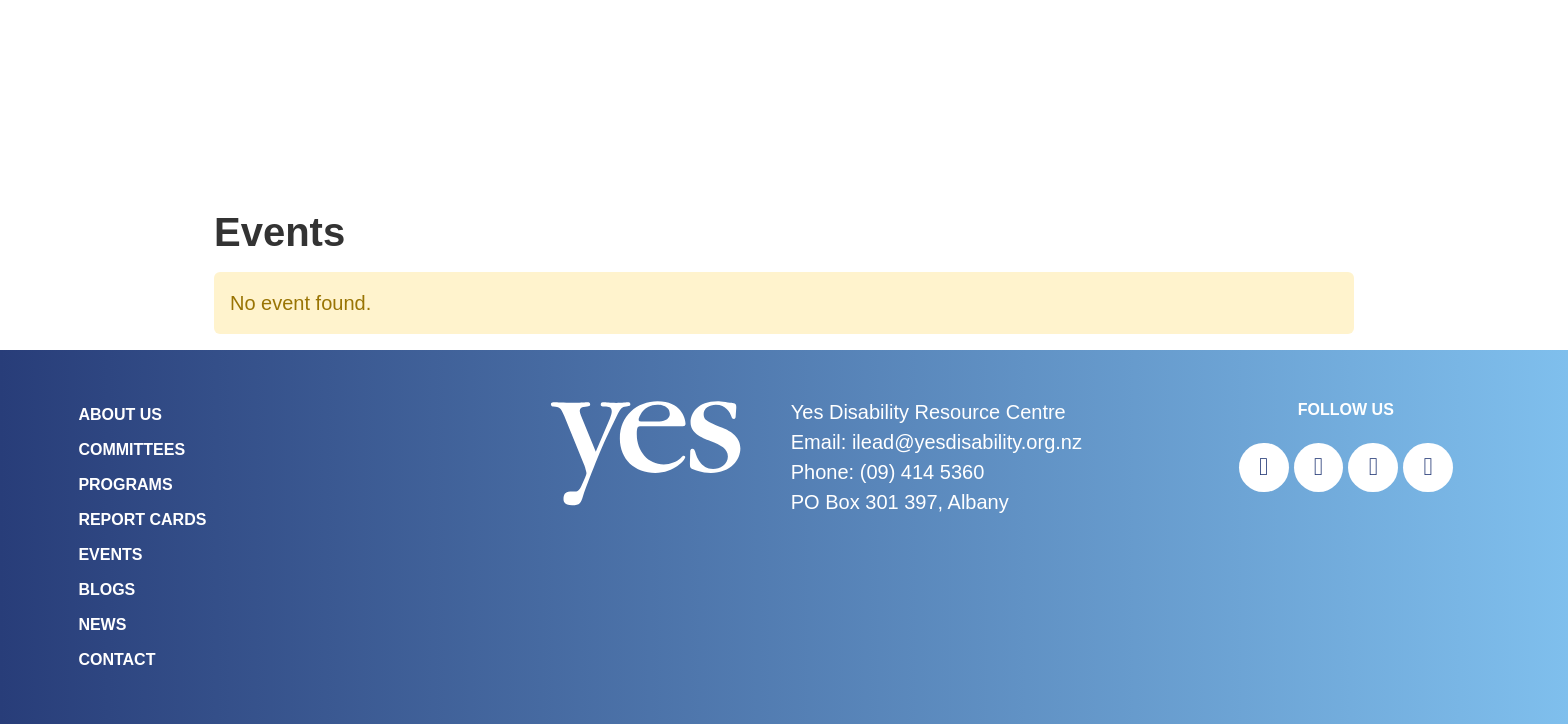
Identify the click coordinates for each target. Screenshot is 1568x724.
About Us (120, 414)
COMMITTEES (131, 449)
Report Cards (142, 519)
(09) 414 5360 (922, 472)
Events (110, 554)
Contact (116, 659)
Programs (125, 484)
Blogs (106, 589)
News (102, 624)
